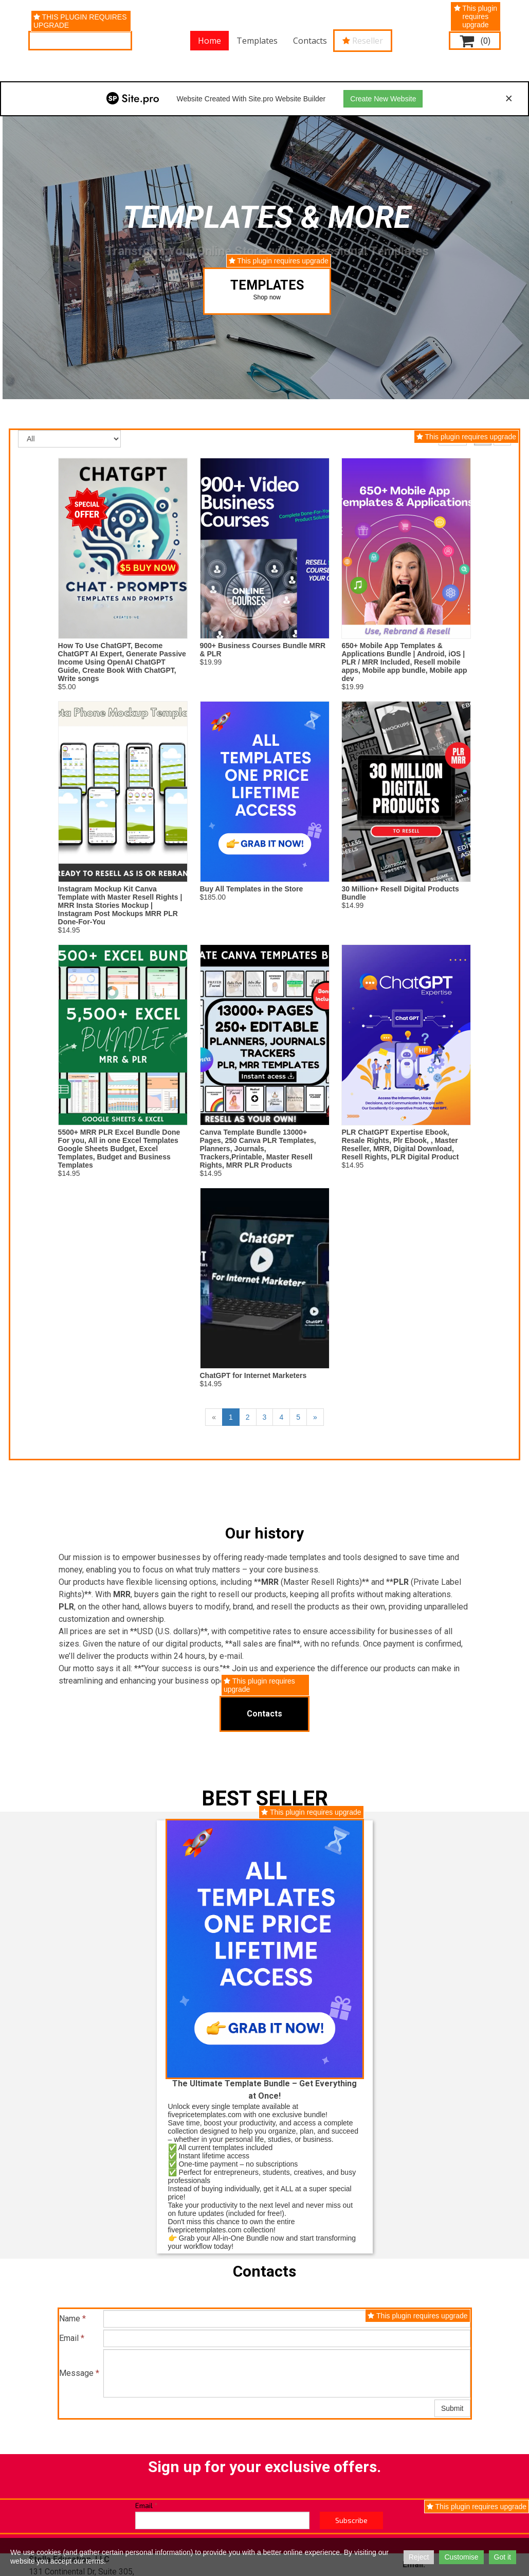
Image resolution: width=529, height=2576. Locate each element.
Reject (419, 2557)
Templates (257, 40)
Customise (461, 2557)
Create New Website (383, 99)
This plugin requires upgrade (80, 21)
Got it (502, 2557)
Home (209, 40)
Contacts (310, 40)
